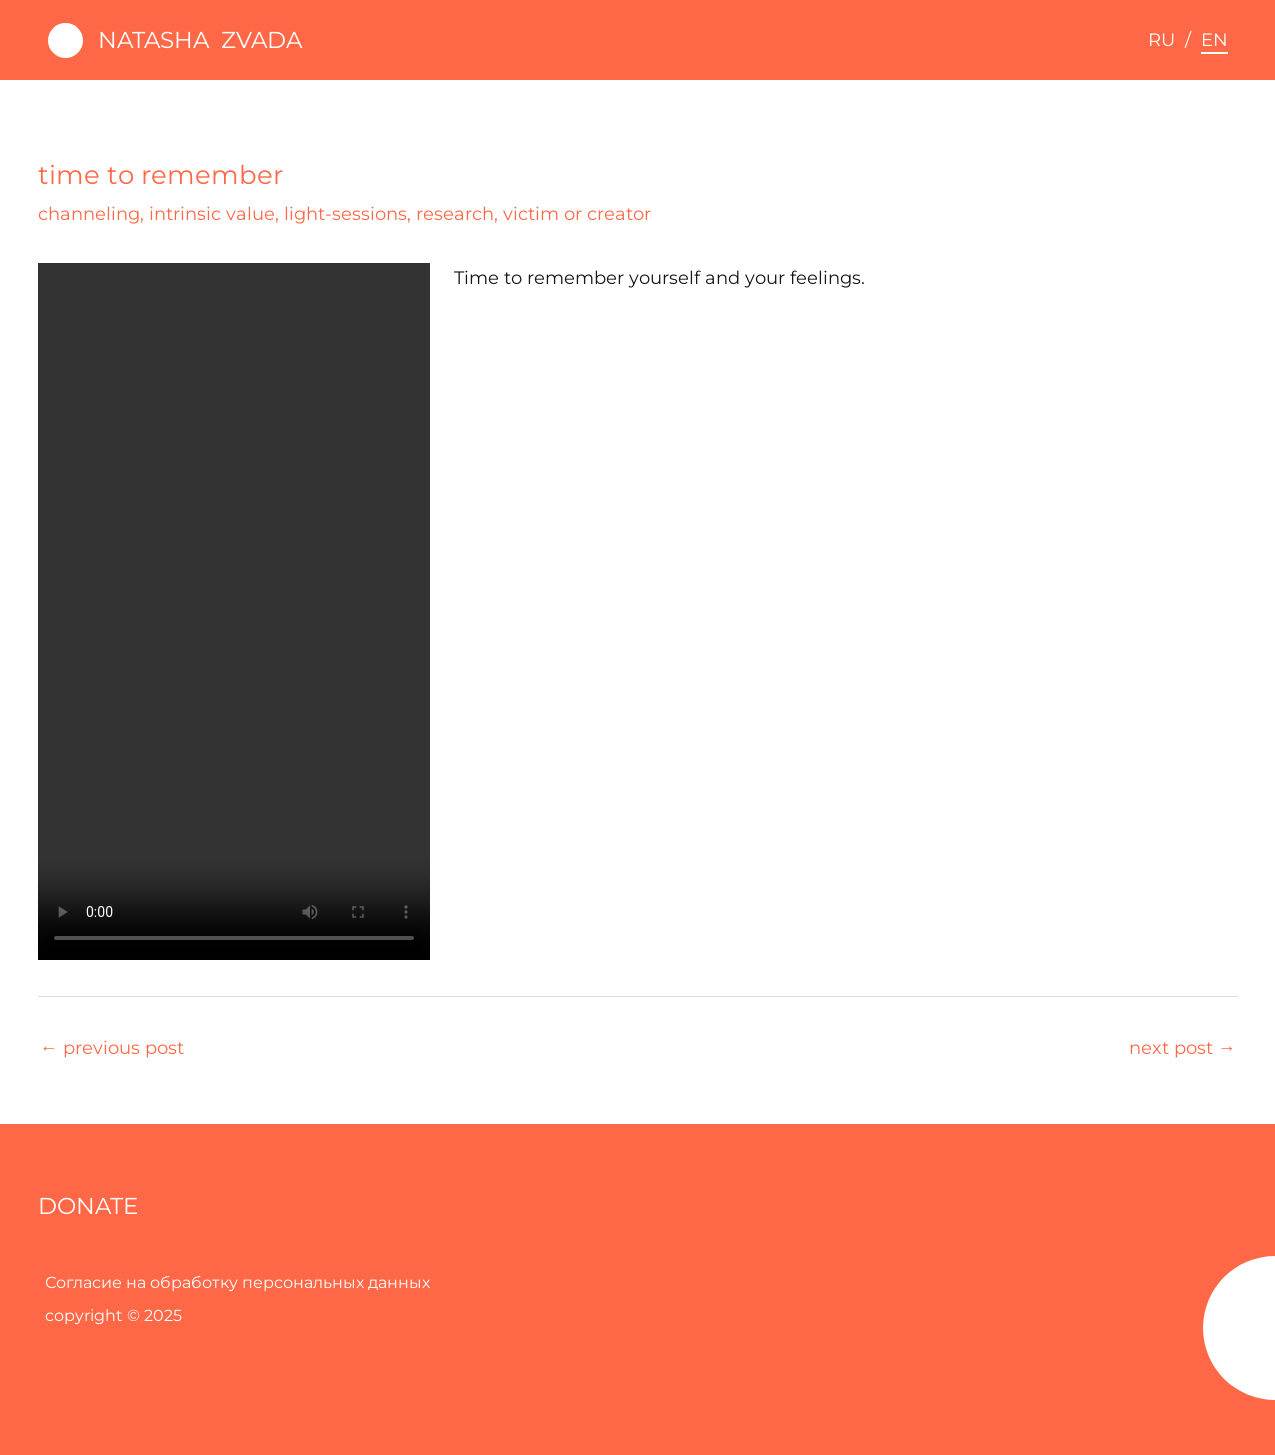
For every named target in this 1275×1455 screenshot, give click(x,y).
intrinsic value (212, 214)
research (455, 214)
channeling (89, 214)
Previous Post (112, 1048)
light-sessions (345, 214)
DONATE (88, 1206)
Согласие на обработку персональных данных (237, 1282)
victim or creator (577, 214)
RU (1161, 40)
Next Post (1182, 1048)
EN (1214, 40)
